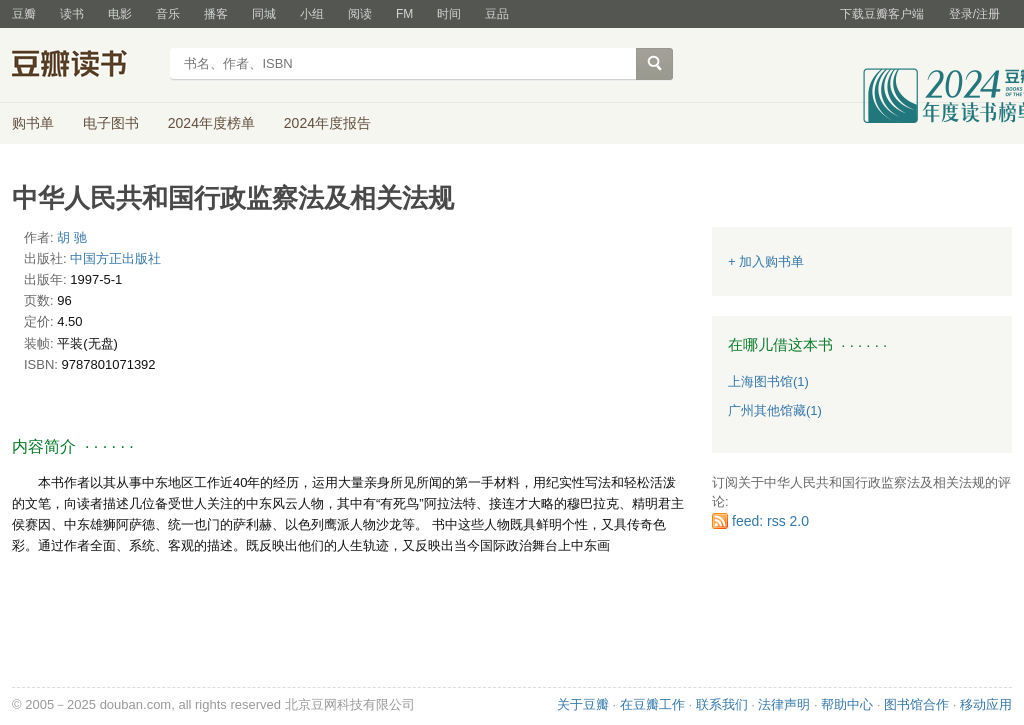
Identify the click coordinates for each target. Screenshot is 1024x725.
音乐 (168, 14)
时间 (449, 14)
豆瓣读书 (84, 66)
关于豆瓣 (583, 704)
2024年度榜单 (211, 123)
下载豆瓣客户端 (882, 14)
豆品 (497, 14)
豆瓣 (24, 14)
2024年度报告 (327, 123)
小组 (312, 14)
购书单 (33, 123)
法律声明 (784, 704)
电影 (120, 14)
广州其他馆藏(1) (775, 410)
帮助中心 (847, 704)
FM (404, 14)
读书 (72, 14)
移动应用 (986, 704)
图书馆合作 (916, 704)
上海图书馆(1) (768, 381)
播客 (216, 14)
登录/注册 (974, 14)
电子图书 (111, 123)
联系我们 (722, 704)
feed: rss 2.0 (770, 521)
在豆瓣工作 (652, 704)
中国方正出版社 (115, 258)
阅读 (360, 14)
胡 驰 (72, 237)
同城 (264, 14)
